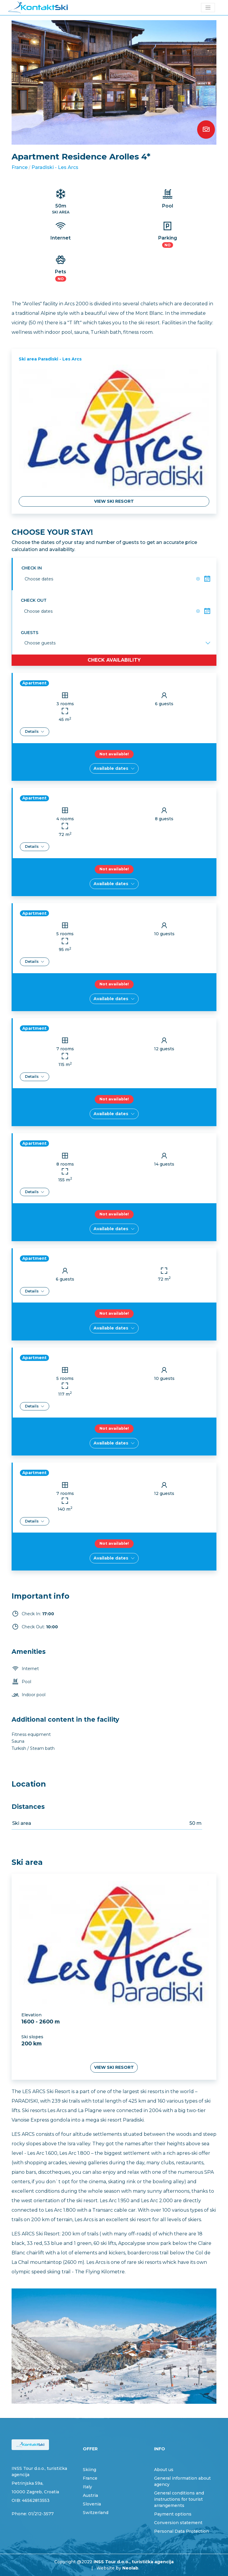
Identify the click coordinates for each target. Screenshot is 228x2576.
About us (163, 2469)
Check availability (114, 660)
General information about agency (182, 2481)
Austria (90, 2495)
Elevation (31, 2015)
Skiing (89, 2469)
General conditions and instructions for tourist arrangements (179, 2499)
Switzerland (95, 2512)
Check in (31, 568)
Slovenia (92, 2504)
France (20, 167)
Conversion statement (178, 2522)
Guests (29, 632)
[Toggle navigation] (208, 7)
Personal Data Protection (181, 2531)
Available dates (114, 768)
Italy (87, 2486)
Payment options (172, 2514)
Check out (34, 600)
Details (34, 731)
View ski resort (114, 501)
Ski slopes (32, 2036)
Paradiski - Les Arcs (54, 167)
